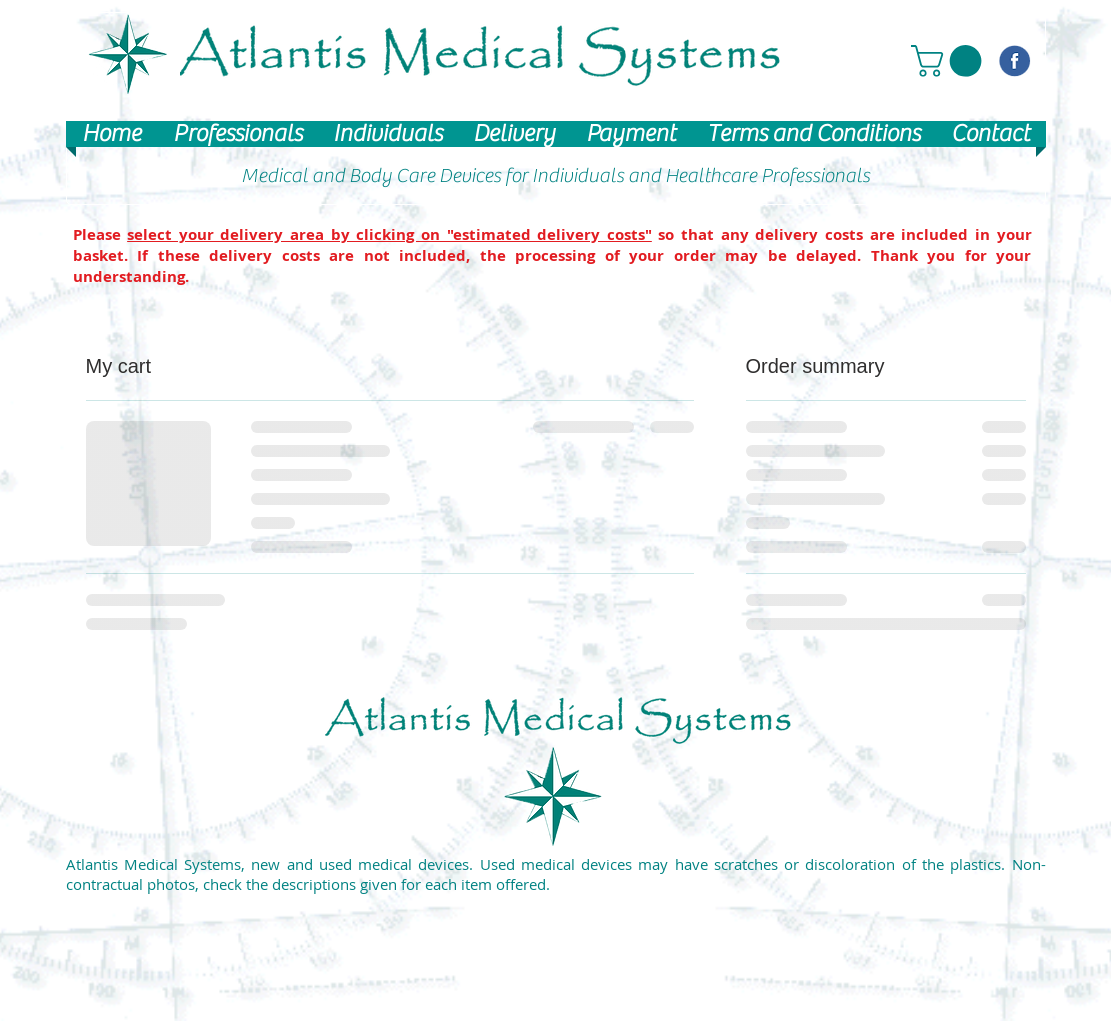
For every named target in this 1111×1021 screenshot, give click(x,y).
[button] (950, 61)
